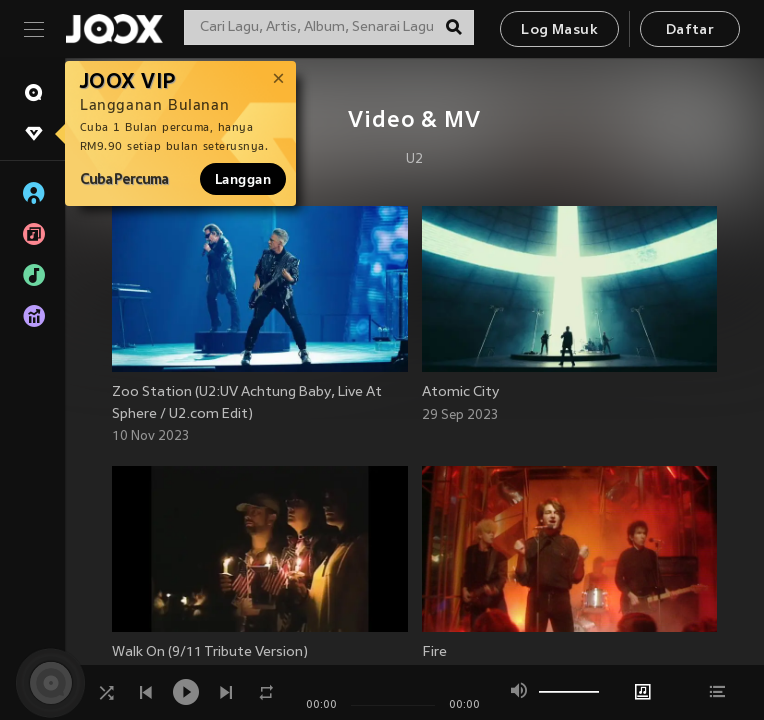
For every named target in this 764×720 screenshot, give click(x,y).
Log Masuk (559, 30)
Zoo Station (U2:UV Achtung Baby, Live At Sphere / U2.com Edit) (247, 403)
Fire (434, 652)
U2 (414, 160)
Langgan (243, 179)
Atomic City (460, 392)
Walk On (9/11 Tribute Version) (210, 652)
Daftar (690, 30)
